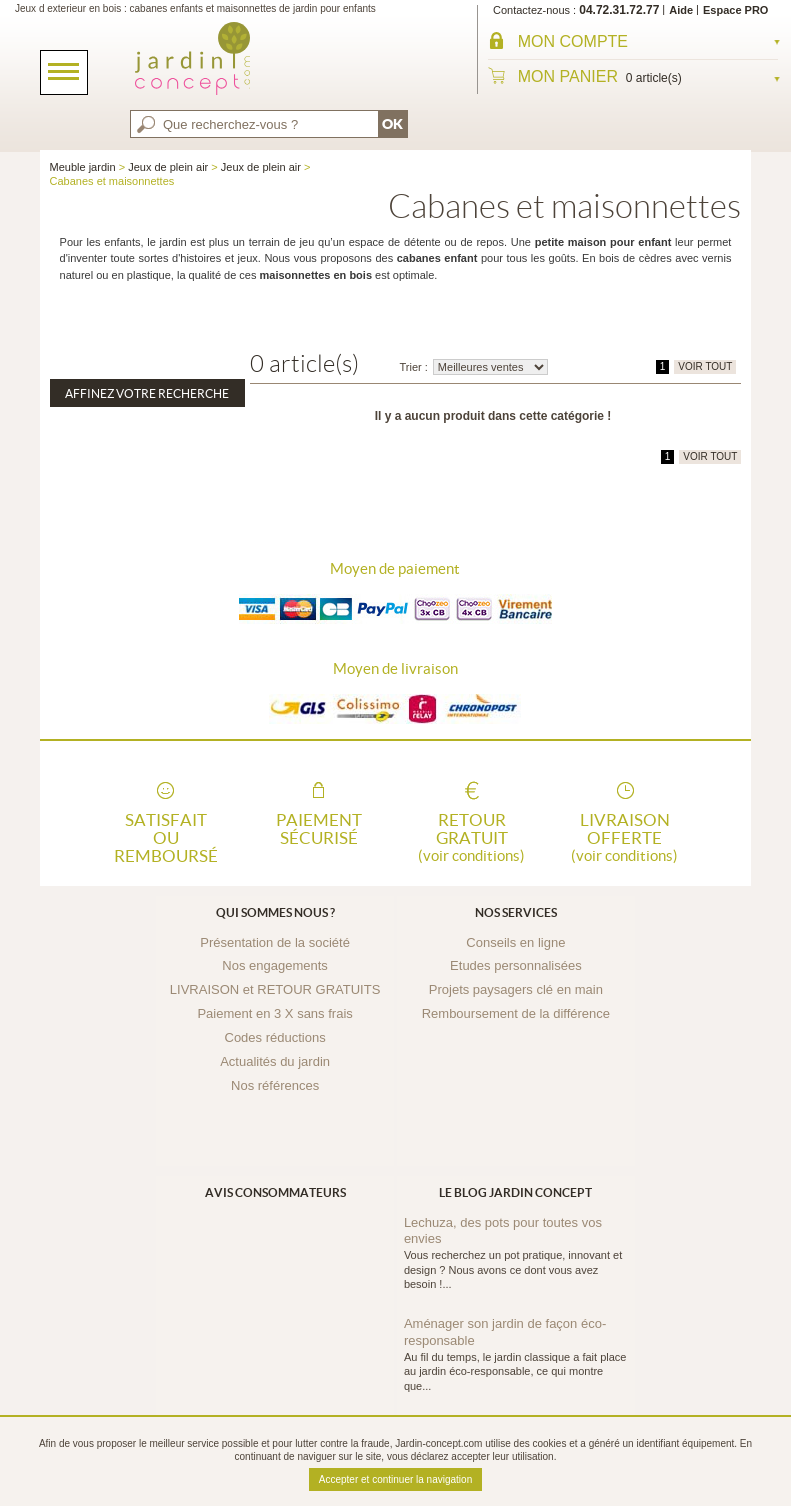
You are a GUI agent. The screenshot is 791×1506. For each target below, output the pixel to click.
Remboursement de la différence (516, 1013)
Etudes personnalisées (516, 965)
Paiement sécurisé (319, 829)
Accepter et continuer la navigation (395, 1479)
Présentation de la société (275, 942)
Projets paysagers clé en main (516, 989)
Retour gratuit (472, 836)
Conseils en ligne (515, 942)
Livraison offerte (625, 836)
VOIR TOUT (705, 366)
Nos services (516, 912)
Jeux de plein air (168, 167)
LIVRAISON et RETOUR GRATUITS (275, 989)
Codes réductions (275, 1037)
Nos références (275, 1085)
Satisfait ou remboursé (166, 836)
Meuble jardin (83, 167)
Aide (681, 10)
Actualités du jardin (275, 1061)
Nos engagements (275, 965)
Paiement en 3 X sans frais (274, 1013)
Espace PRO (735, 10)
